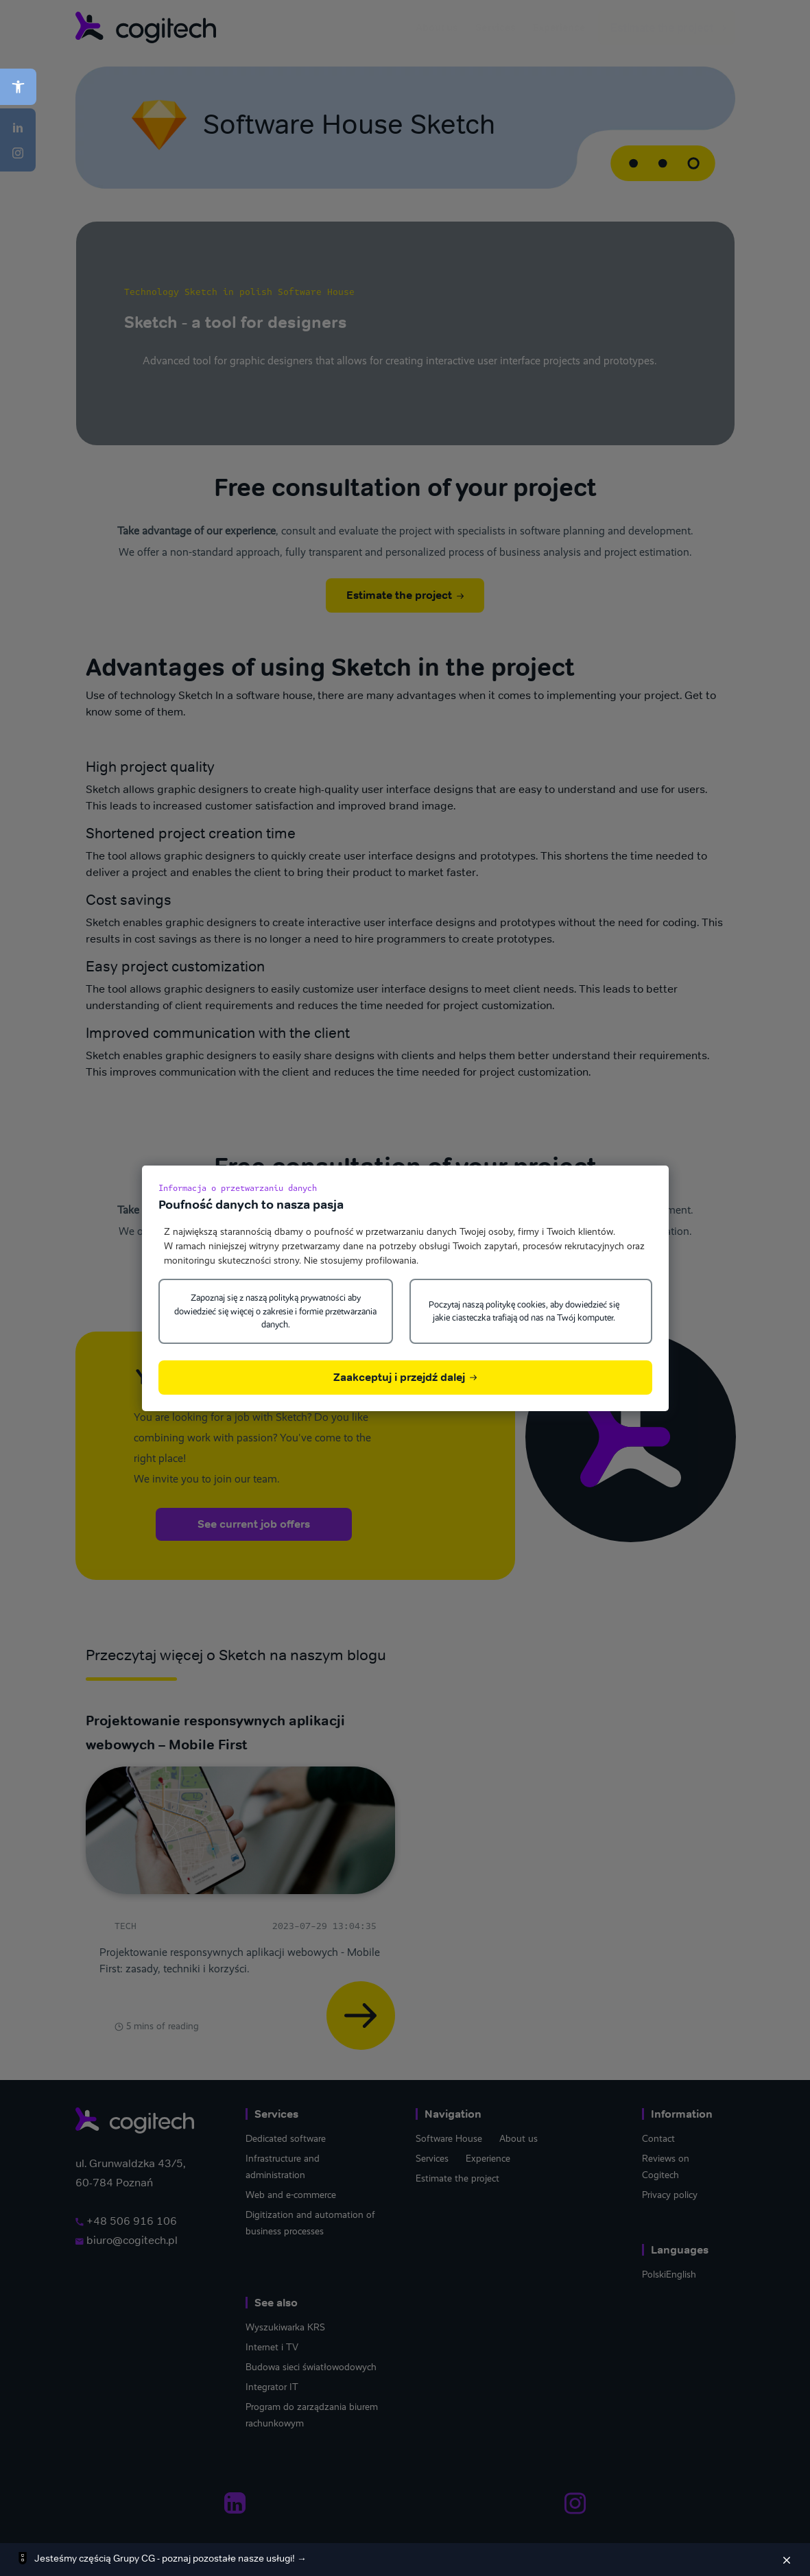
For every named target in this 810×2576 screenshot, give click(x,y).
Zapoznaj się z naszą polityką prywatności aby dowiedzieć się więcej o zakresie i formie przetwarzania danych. (275, 1311)
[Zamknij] (787, 2559)
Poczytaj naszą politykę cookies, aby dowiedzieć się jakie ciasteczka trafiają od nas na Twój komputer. (524, 1311)
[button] (18, 87)
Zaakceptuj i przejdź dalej (405, 1377)
